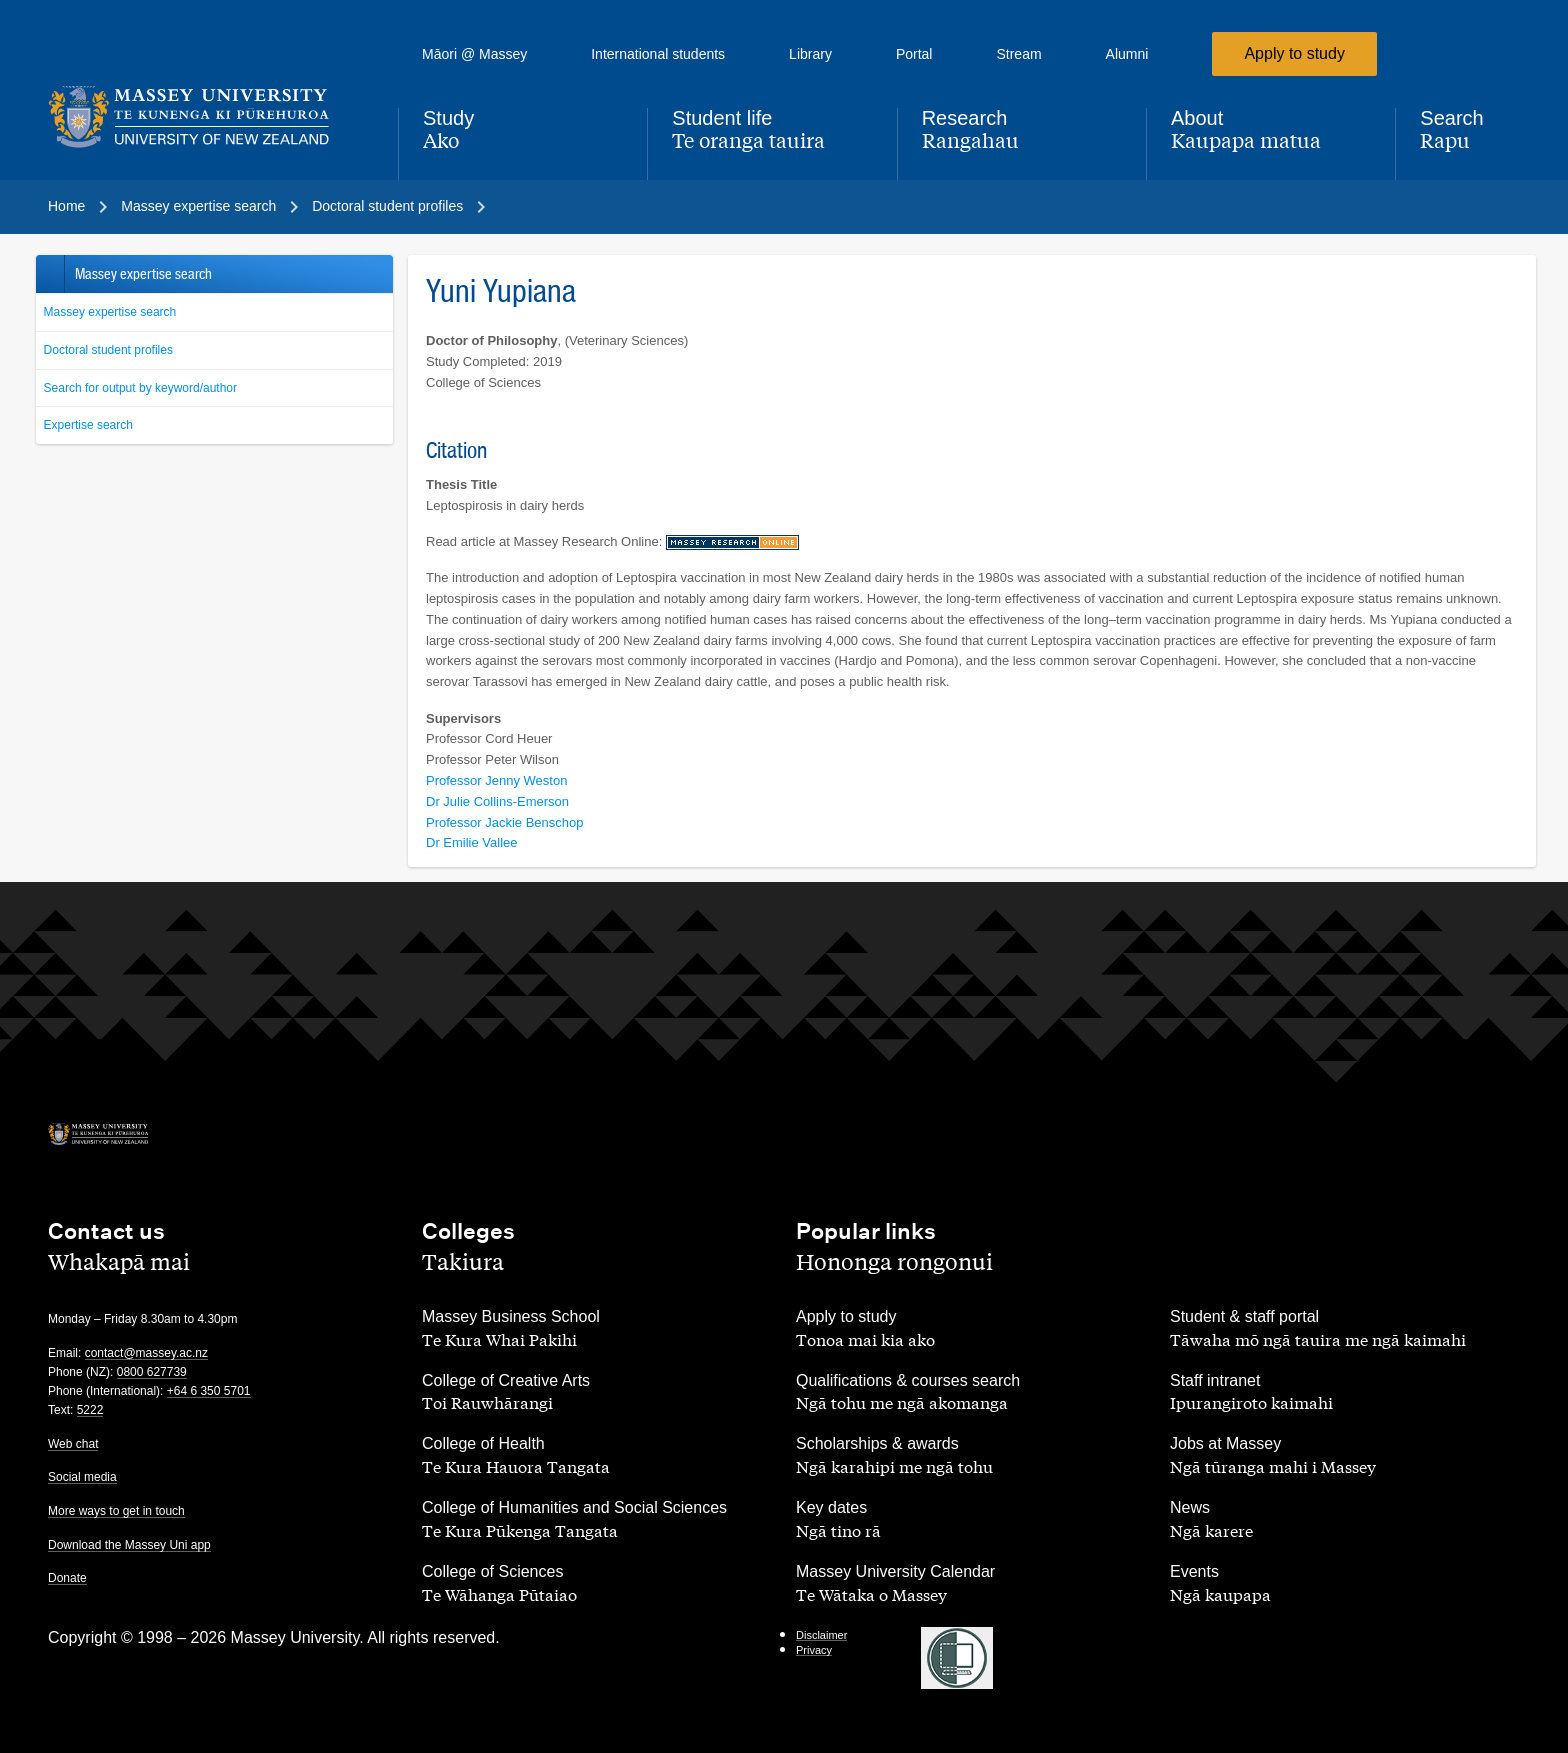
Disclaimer (821, 1635)
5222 (90, 1410)
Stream (1018, 54)
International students (658, 54)
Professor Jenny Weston (496, 780)
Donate (67, 1578)
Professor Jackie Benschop (505, 822)
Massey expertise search (110, 312)
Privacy (814, 1650)
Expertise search (88, 425)
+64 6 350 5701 (209, 1391)
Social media (82, 1477)
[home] (207, 117)
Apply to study (1294, 53)
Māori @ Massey (474, 54)
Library (810, 54)
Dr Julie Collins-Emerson (497, 801)
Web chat (73, 1444)
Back (49, 274)
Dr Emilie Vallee (472, 842)
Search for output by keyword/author (140, 388)
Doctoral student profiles (108, 350)
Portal (914, 54)
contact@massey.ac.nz (146, 1353)
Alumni (1127, 54)
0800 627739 (152, 1372)
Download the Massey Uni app (129, 1545)
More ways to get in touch (116, 1511)
